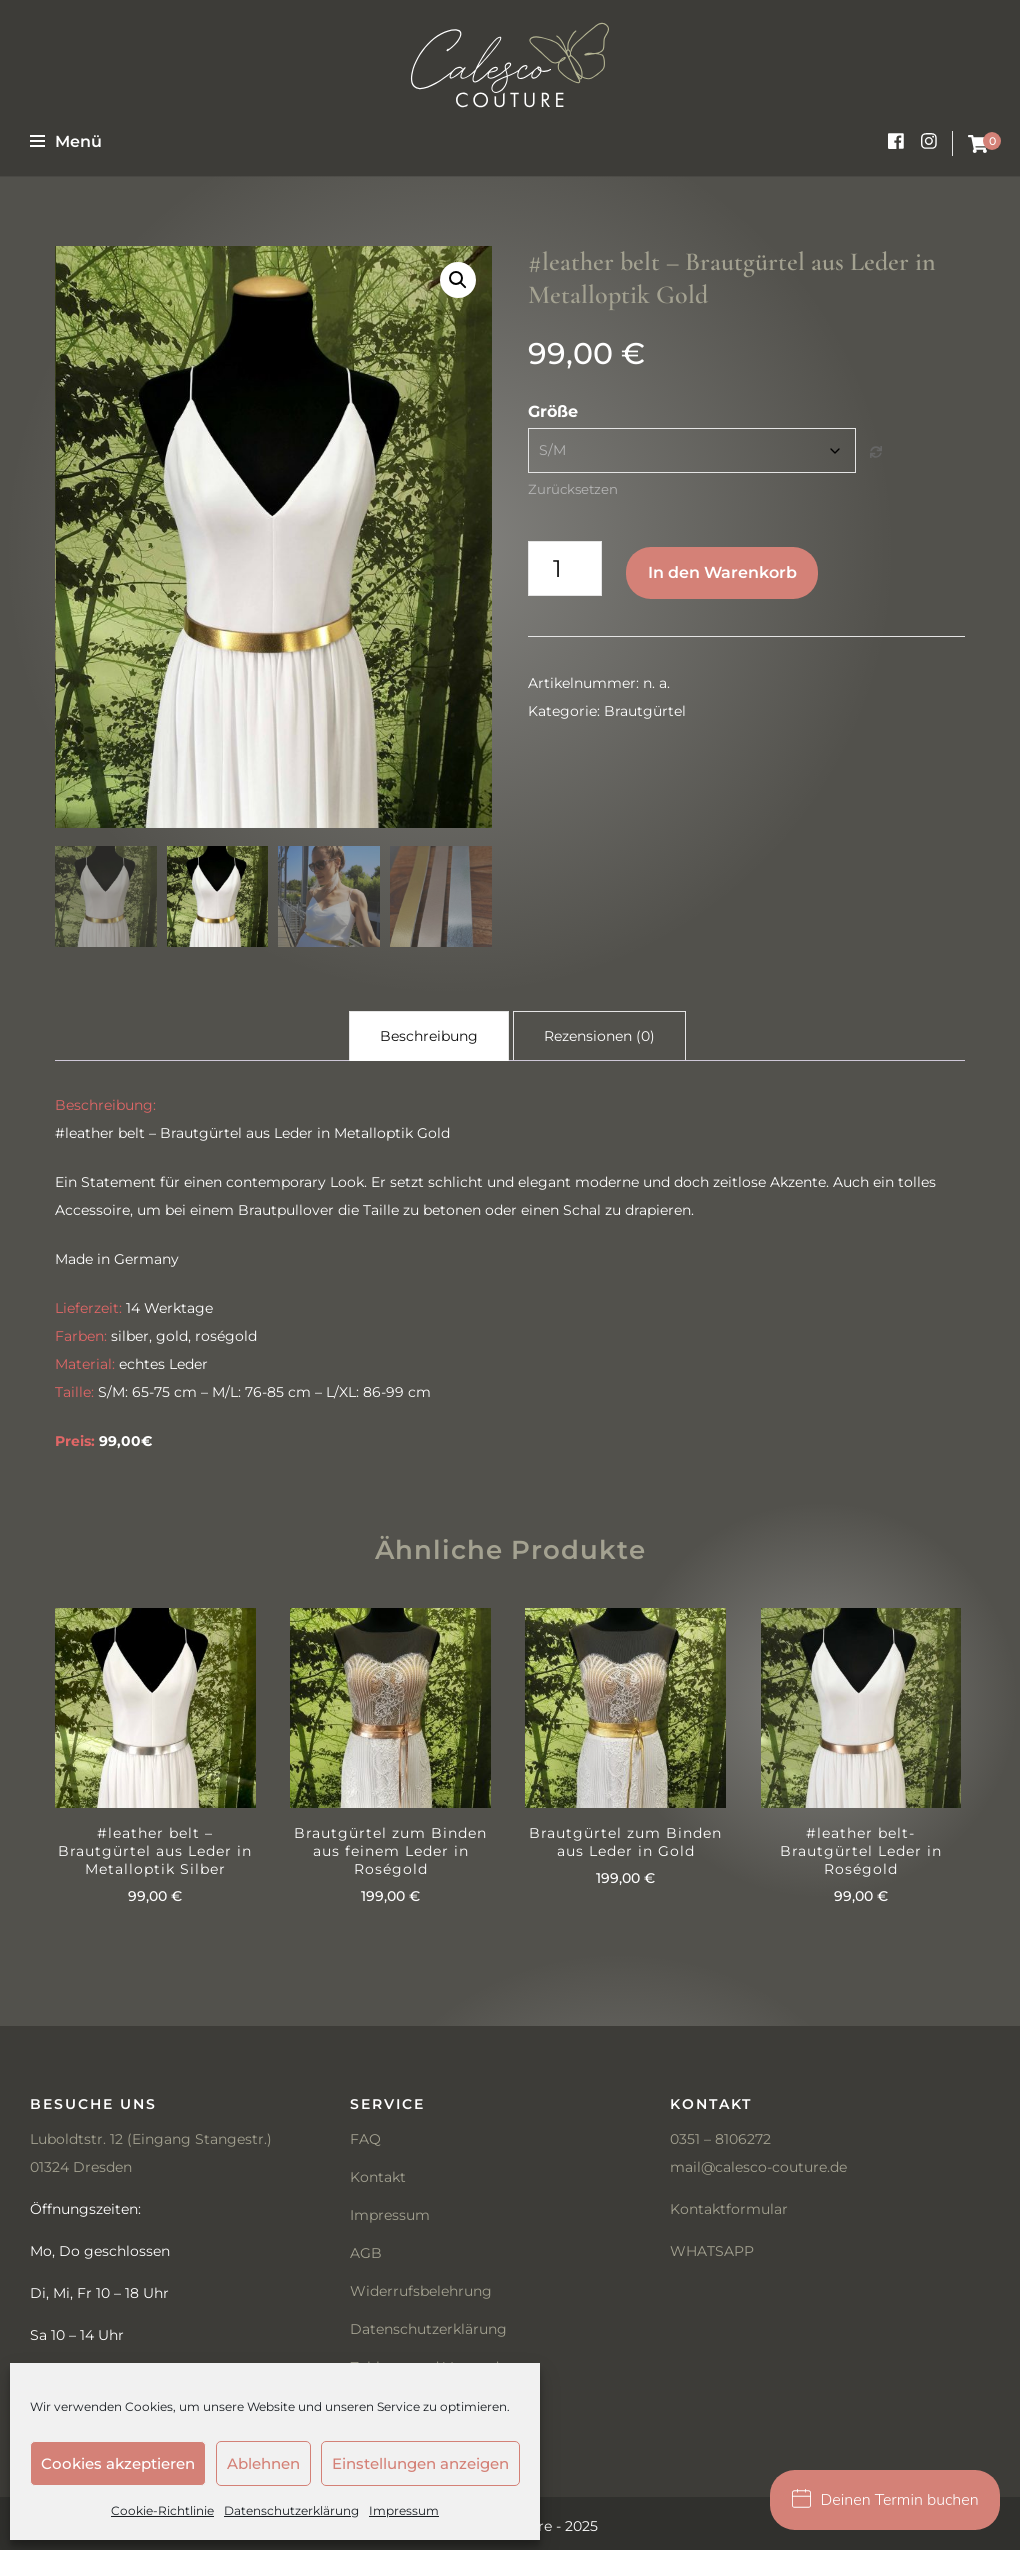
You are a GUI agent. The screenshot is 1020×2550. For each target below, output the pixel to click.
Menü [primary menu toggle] (66, 141)
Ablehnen (263, 2463)
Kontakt (378, 2175)
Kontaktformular (729, 2207)
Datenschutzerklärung (291, 2510)
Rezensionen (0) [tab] (599, 1029)
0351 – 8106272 (720, 2137)
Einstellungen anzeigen (420, 2463)
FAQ (365, 2137)
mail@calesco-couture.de (758, 2165)
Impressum (404, 2510)
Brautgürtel (645, 711)
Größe (553, 411)
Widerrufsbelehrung (421, 2289)
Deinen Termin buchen (885, 2500)
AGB (366, 2251)
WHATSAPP (712, 2249)
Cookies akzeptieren (118, 2463)
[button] (458, 280)
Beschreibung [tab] (429, 1029)
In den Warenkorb (722, 572)
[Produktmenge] (565, 568)
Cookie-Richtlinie (162, 2510)
